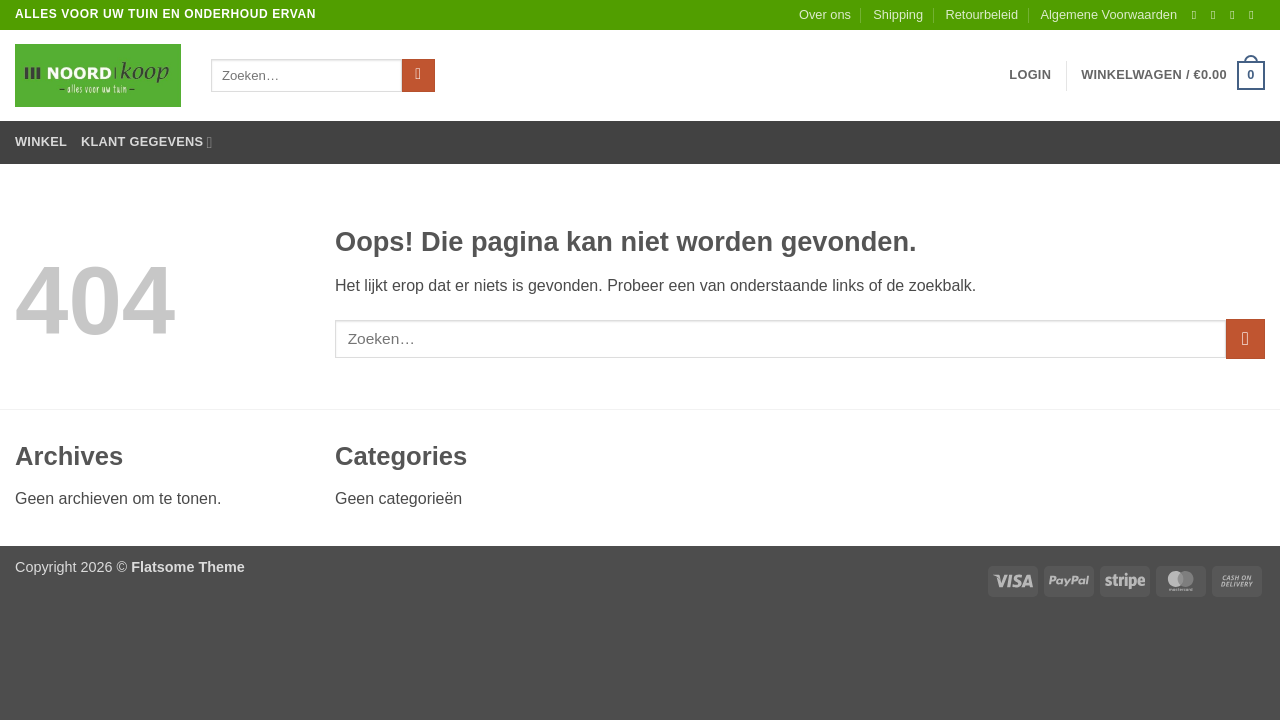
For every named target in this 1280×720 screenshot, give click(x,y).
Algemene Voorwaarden (1108, 14)
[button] (1030, 75)
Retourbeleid (981, 14)
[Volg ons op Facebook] (1198, 15)
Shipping (898, 14)
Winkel (41, 141)
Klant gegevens (147, 142)
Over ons (825, 14)
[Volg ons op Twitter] (1236, 15)
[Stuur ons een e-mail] (1255, 15)
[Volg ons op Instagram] (1217, 15)
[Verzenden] (418, 76)
